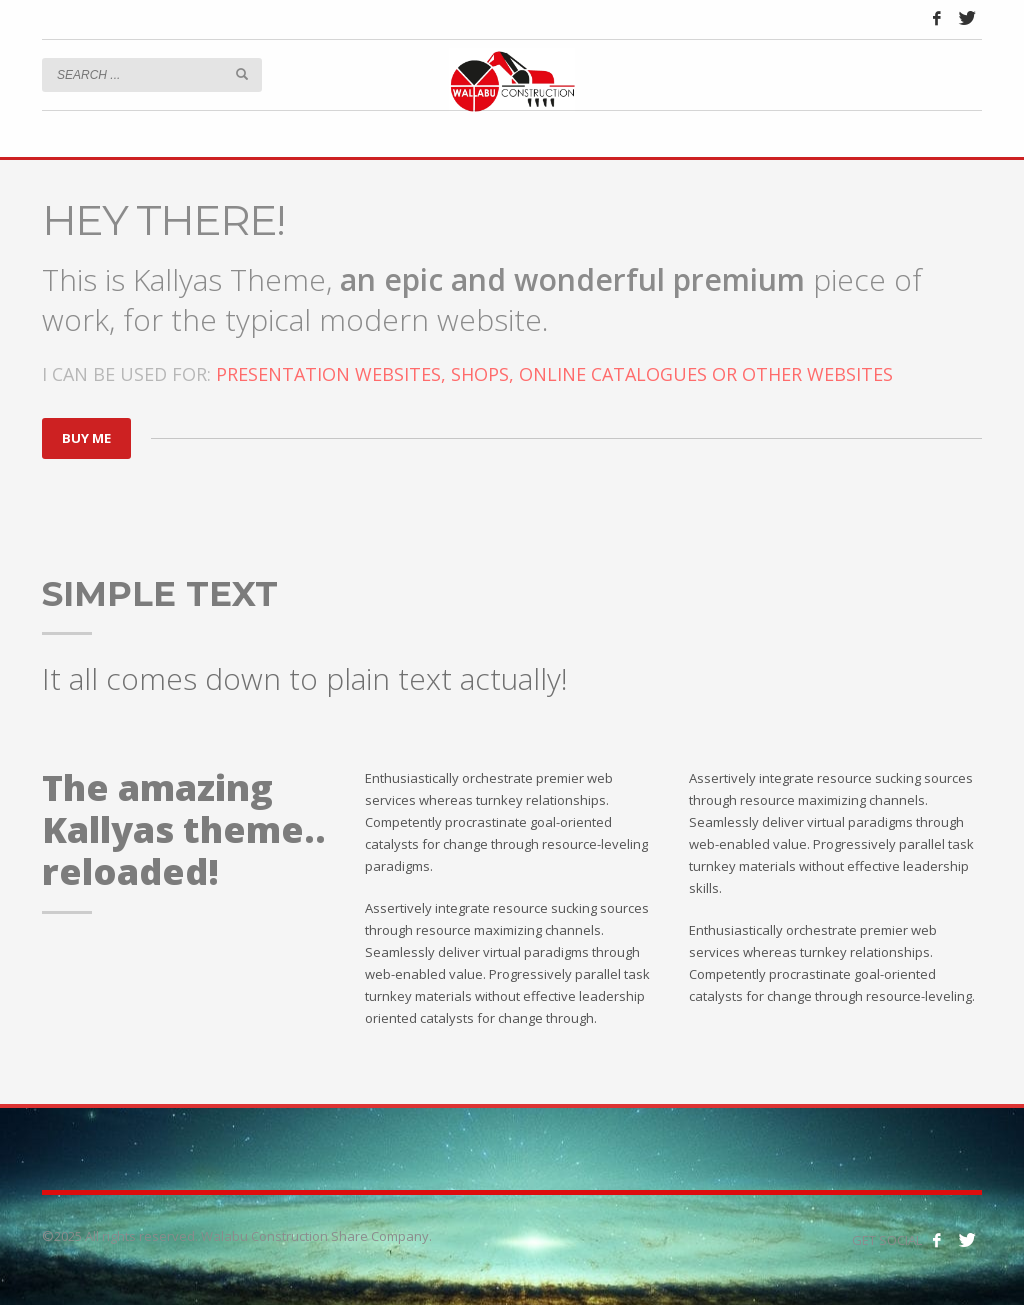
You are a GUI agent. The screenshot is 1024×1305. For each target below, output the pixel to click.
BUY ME (86, 438)
